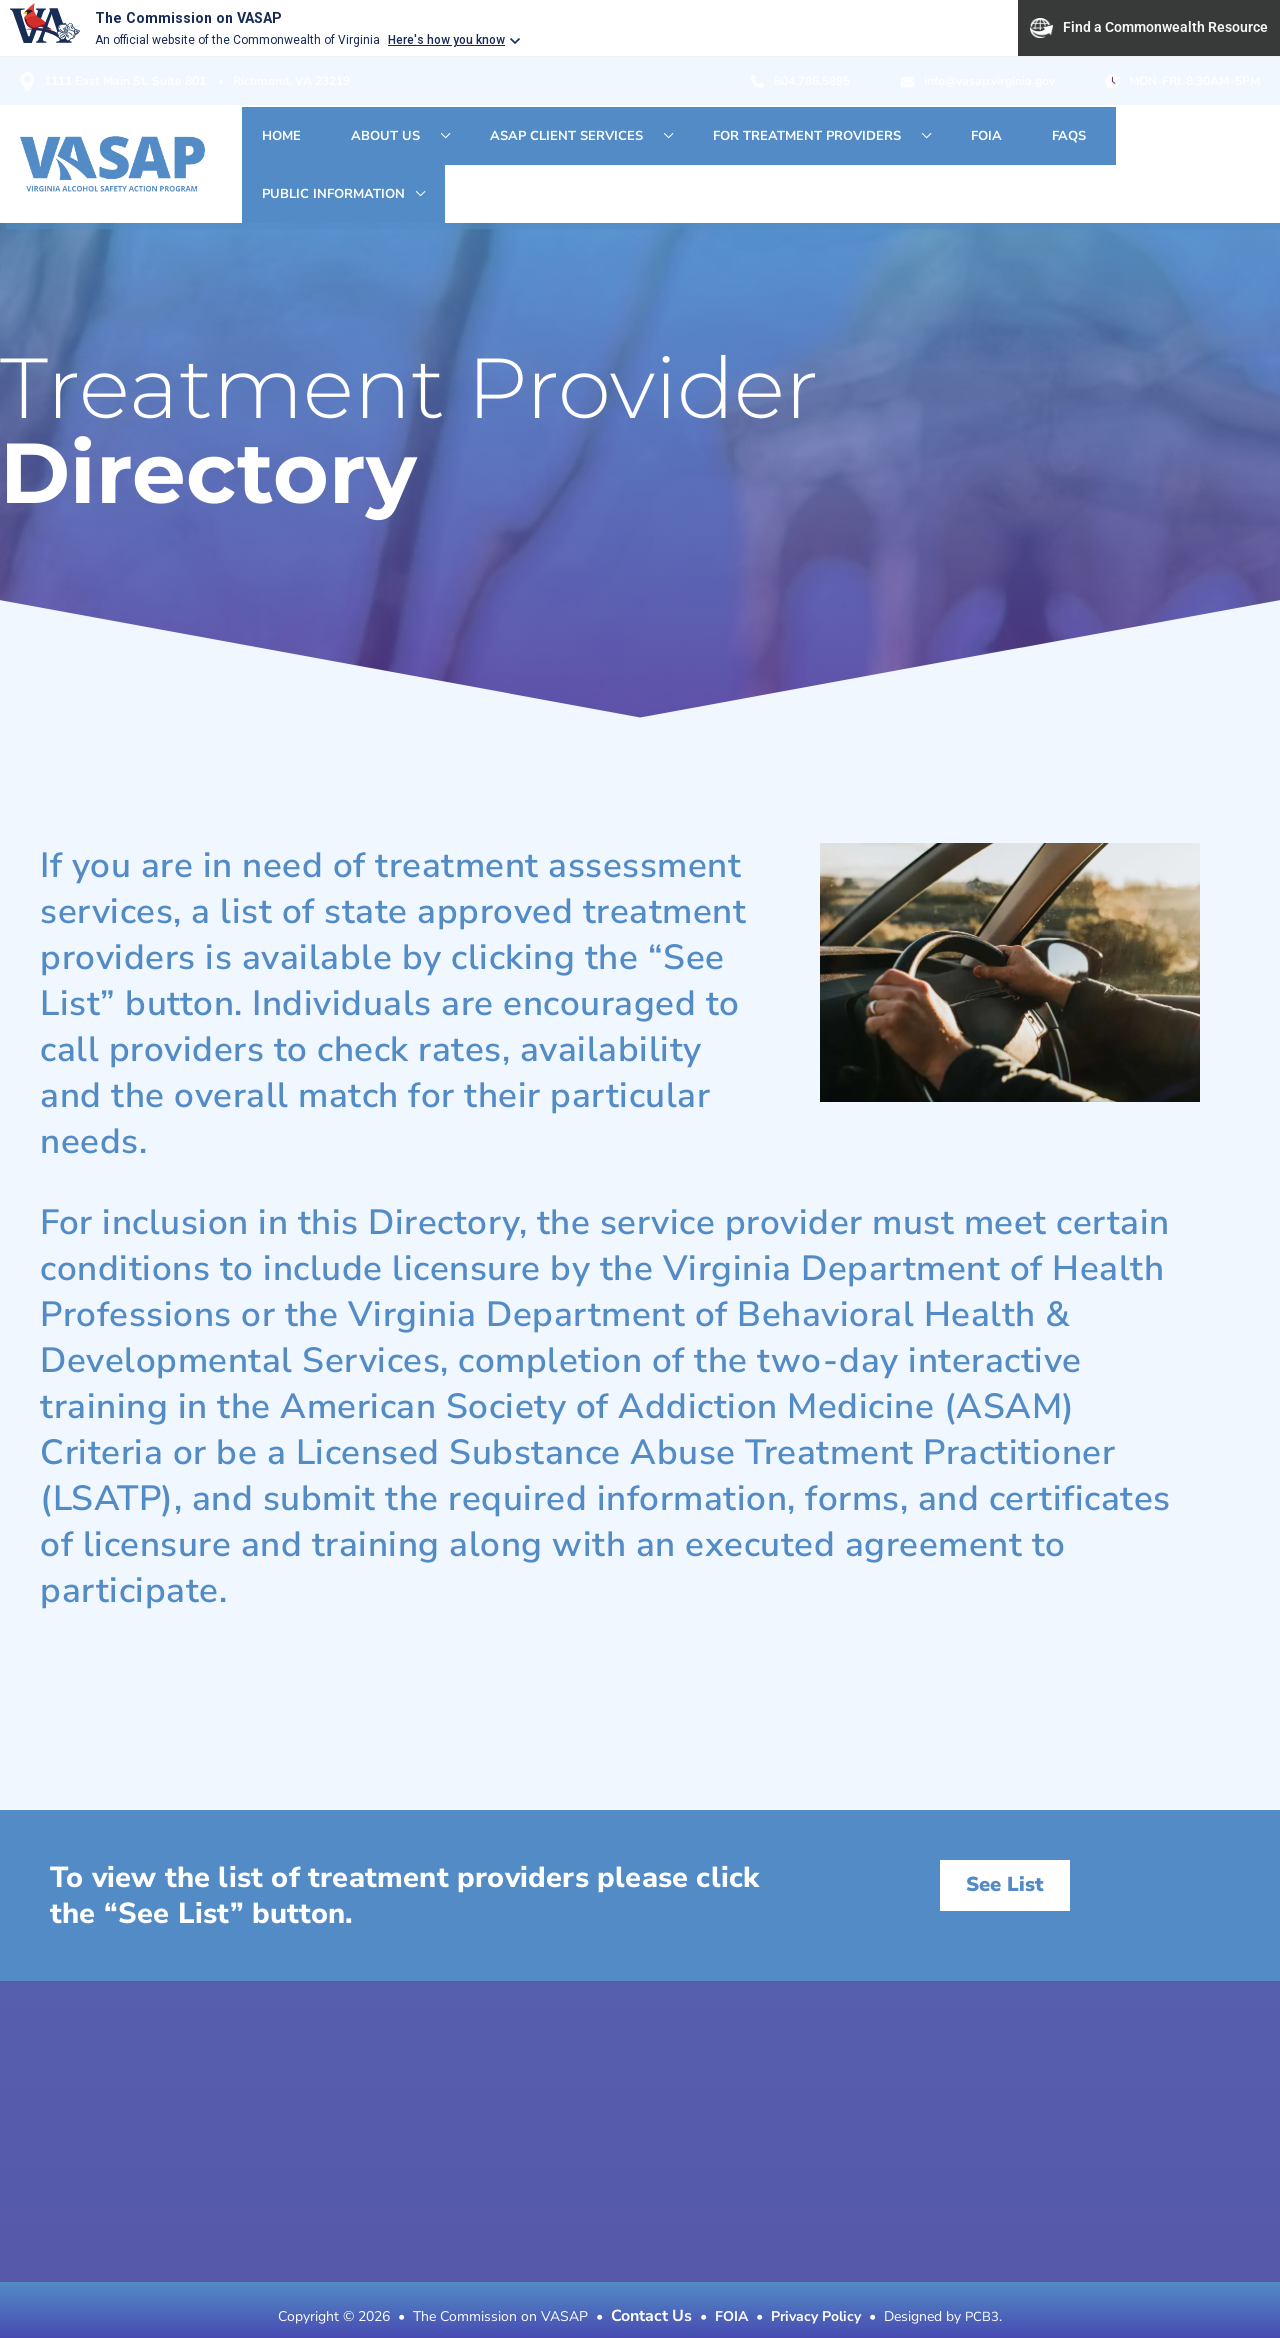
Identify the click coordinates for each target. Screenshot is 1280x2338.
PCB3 (982, 2288)
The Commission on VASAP (198, 17)
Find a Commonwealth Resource (1149, 28)
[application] (503, 150)
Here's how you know (446, 40)
